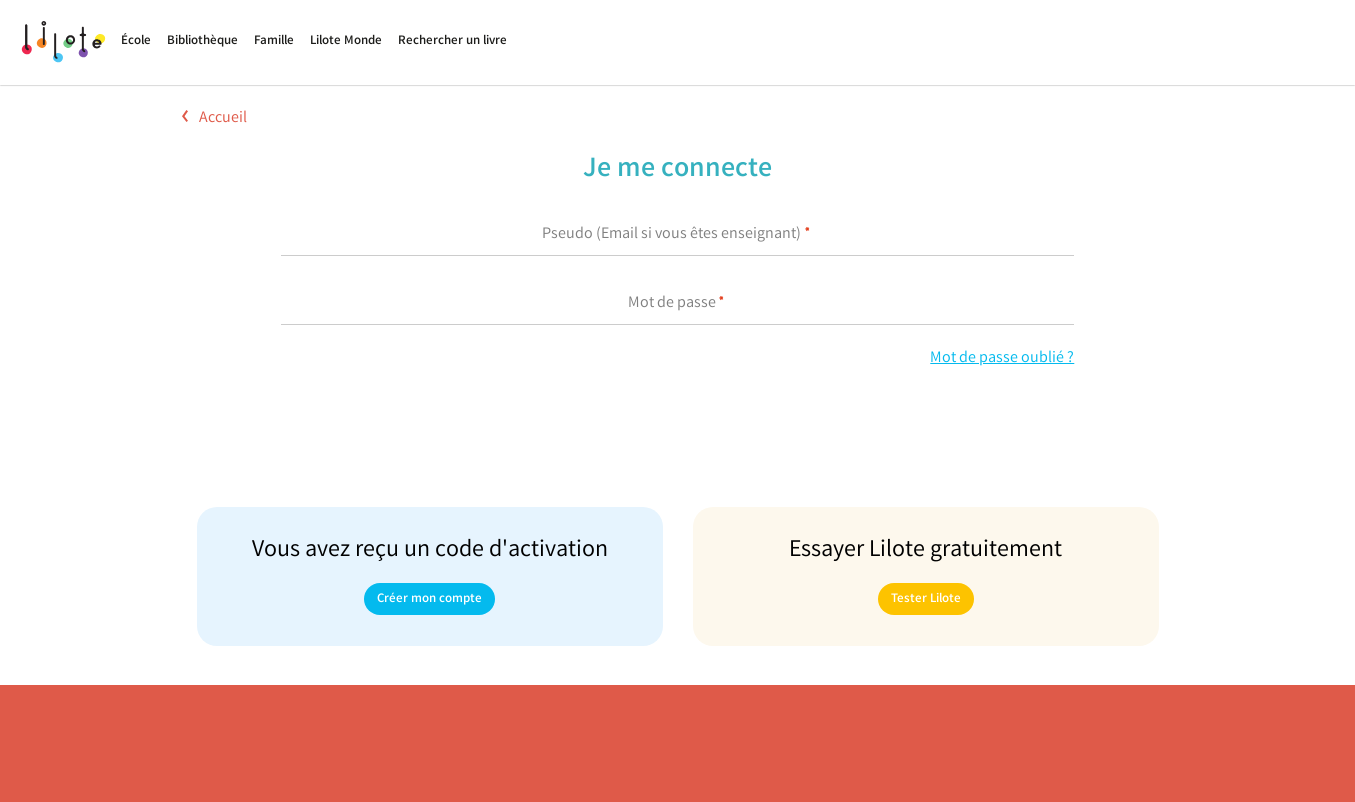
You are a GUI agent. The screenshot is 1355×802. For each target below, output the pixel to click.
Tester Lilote (926, 599)
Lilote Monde (346, 41)
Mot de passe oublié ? (1002, 358)
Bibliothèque (202, 41)
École (136, 41)
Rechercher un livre (452, 41)
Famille (274, 41)
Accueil (214, 118)
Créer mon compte (429, 599)
